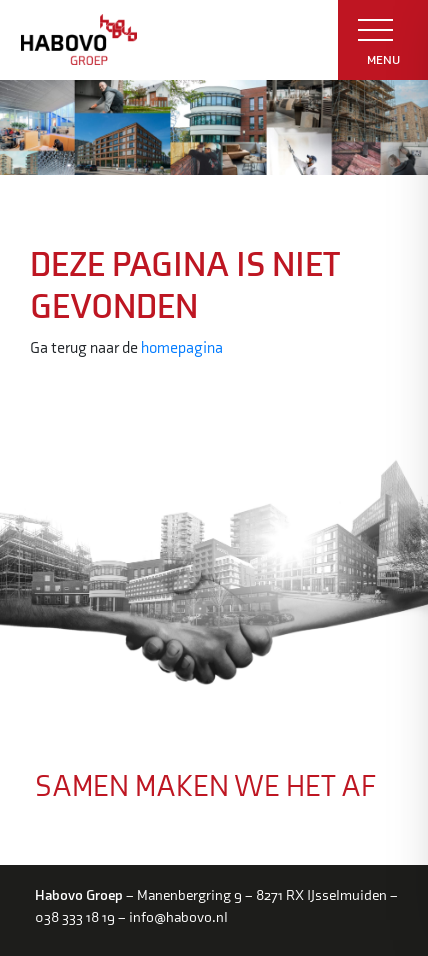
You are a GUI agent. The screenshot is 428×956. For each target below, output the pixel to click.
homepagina (182, 348)
